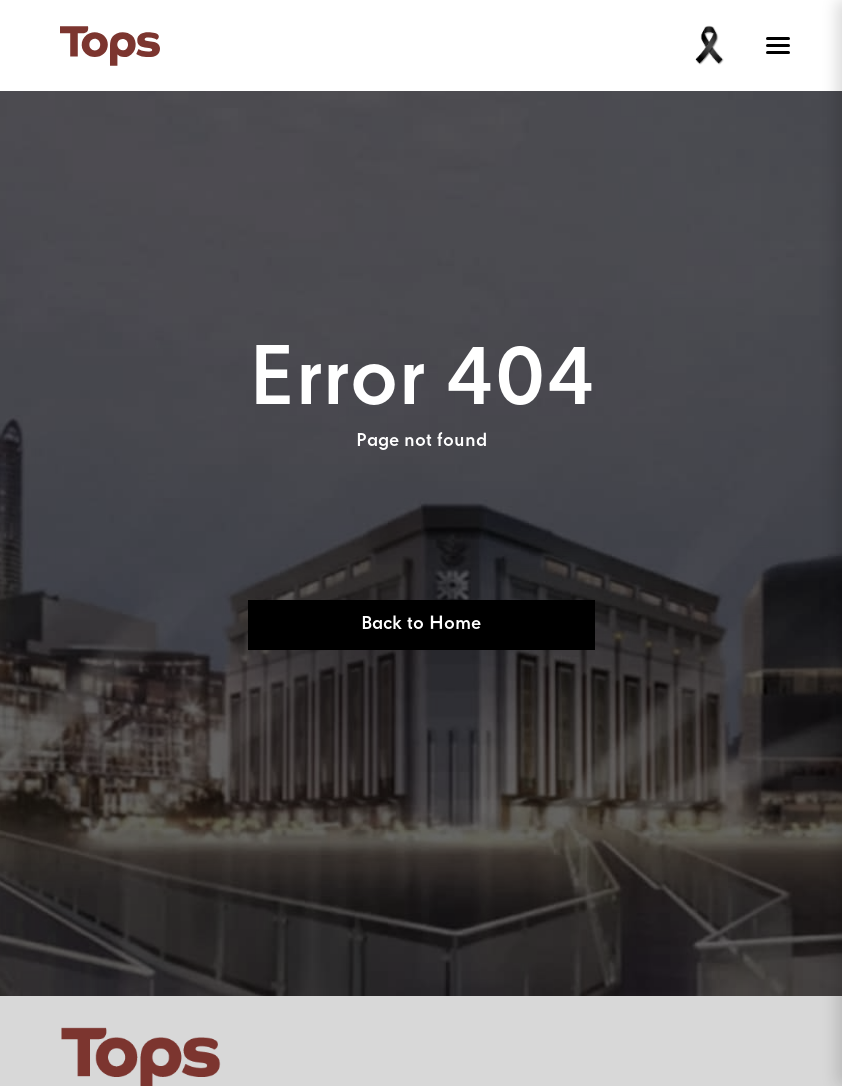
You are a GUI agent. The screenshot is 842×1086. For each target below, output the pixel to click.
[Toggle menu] (774, 46)
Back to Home (421, 624)
